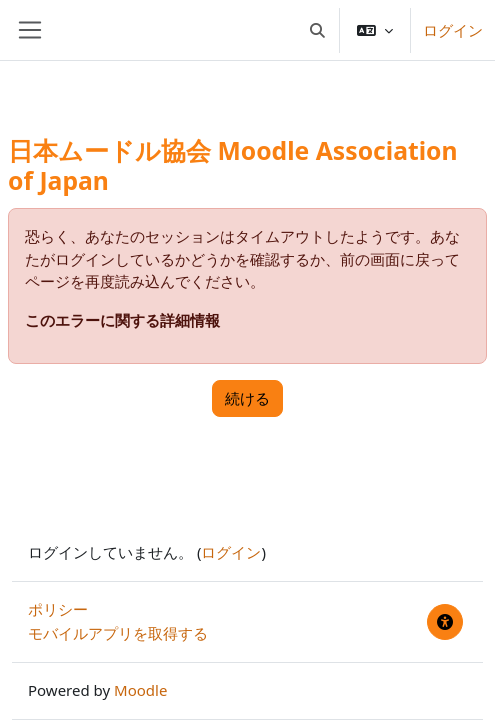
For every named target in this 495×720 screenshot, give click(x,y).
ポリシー (58, 609)
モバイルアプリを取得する (118, 633)
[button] (318, 30)
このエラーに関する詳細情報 (122, 320)
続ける (247, 398)
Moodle (140, 690)
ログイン (453, 30)
